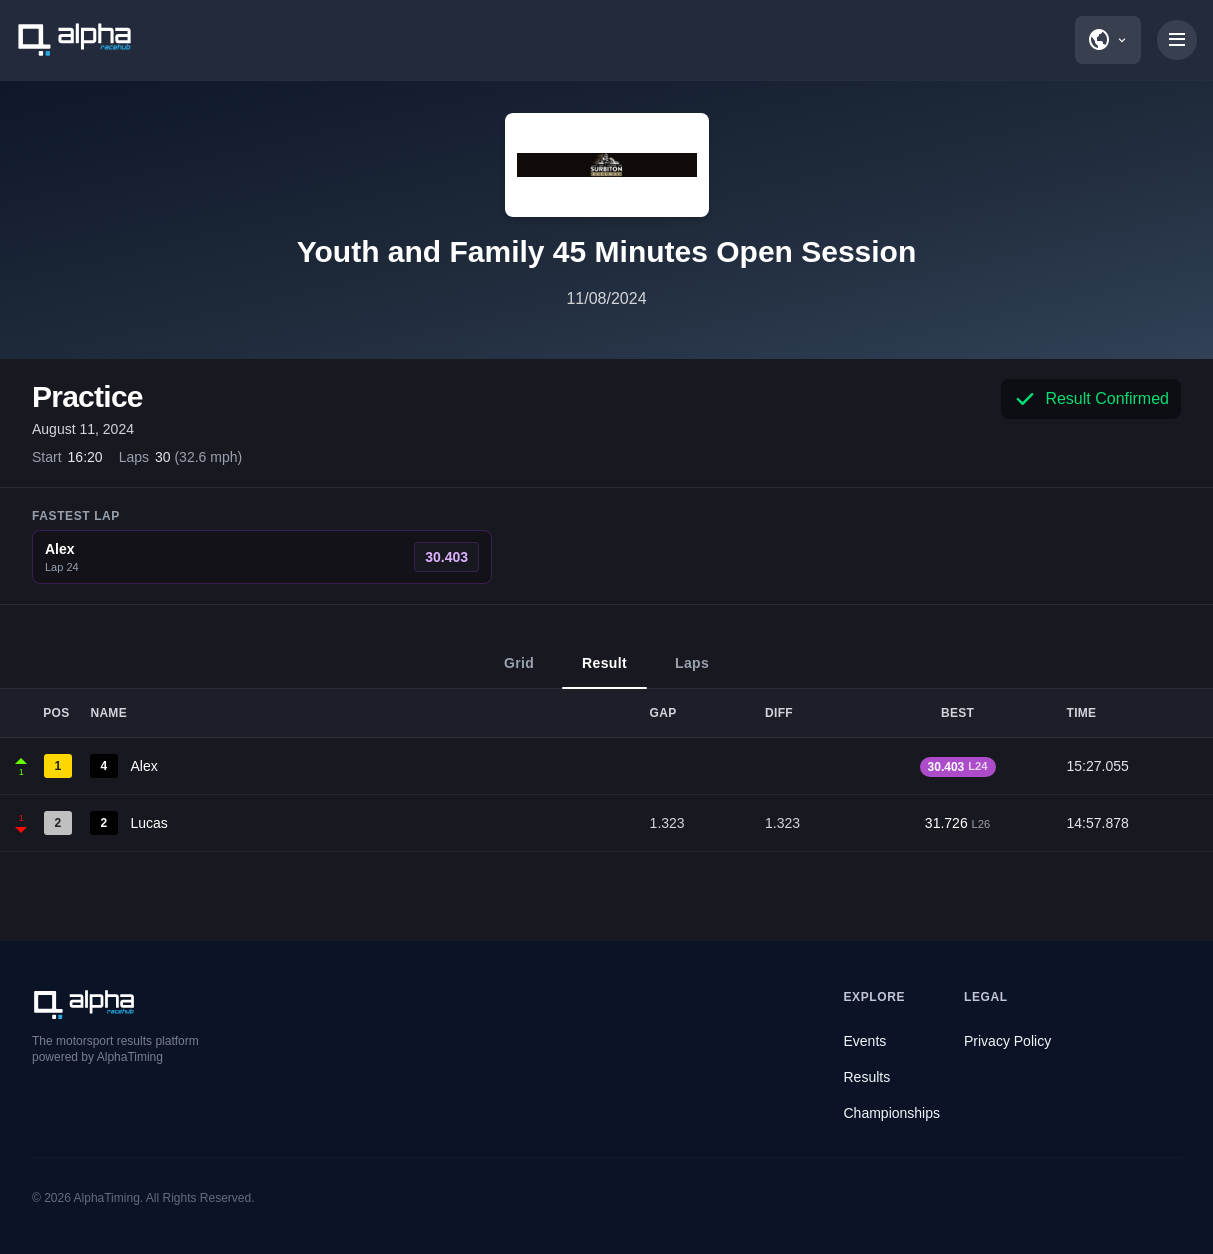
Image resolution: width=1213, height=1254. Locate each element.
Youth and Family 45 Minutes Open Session (607, 251)
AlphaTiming (107, 1198)
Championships (892, 1113)
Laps (692, 672)
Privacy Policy (1007, 1041)
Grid (519, 672)
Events (865, 1041)
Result (604, 672)
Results (867, 1077)
